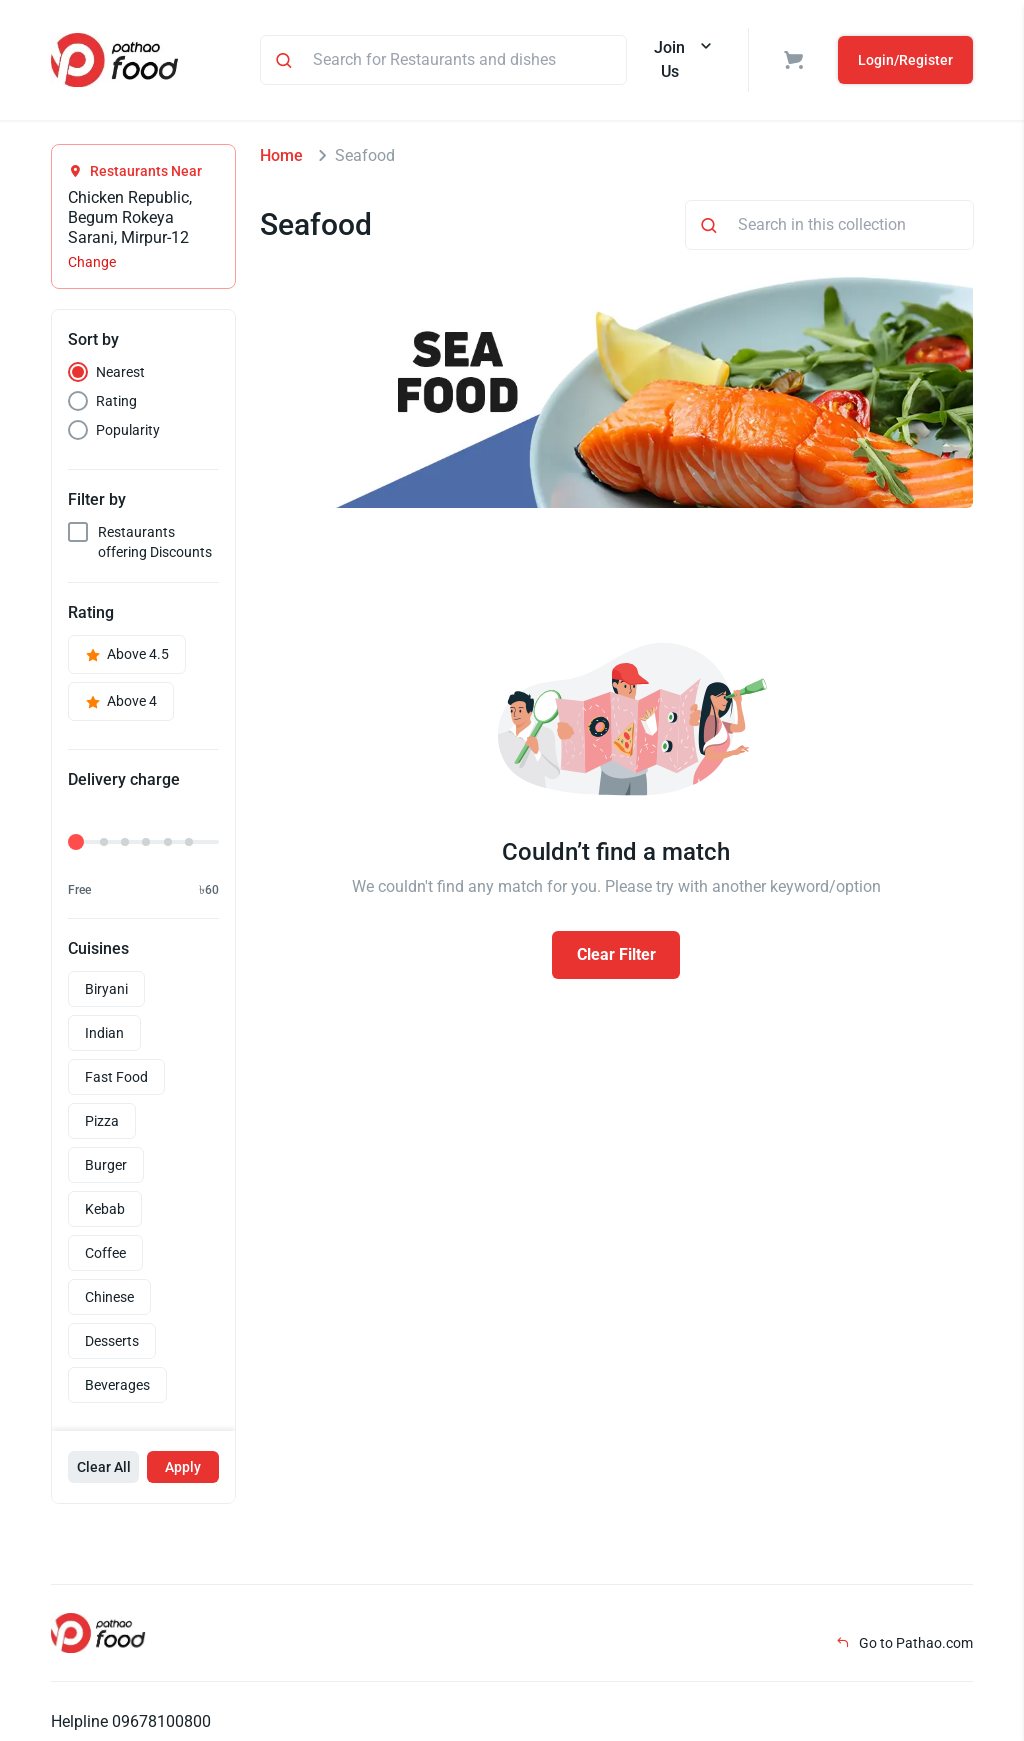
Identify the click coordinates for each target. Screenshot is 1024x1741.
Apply (183, 1467)
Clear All (104, 1467)
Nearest (120, 372)
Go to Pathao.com (904, 1643)
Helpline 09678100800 (131, 1721)
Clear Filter (616, 954)
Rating (116, 401)
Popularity (128, 430)
